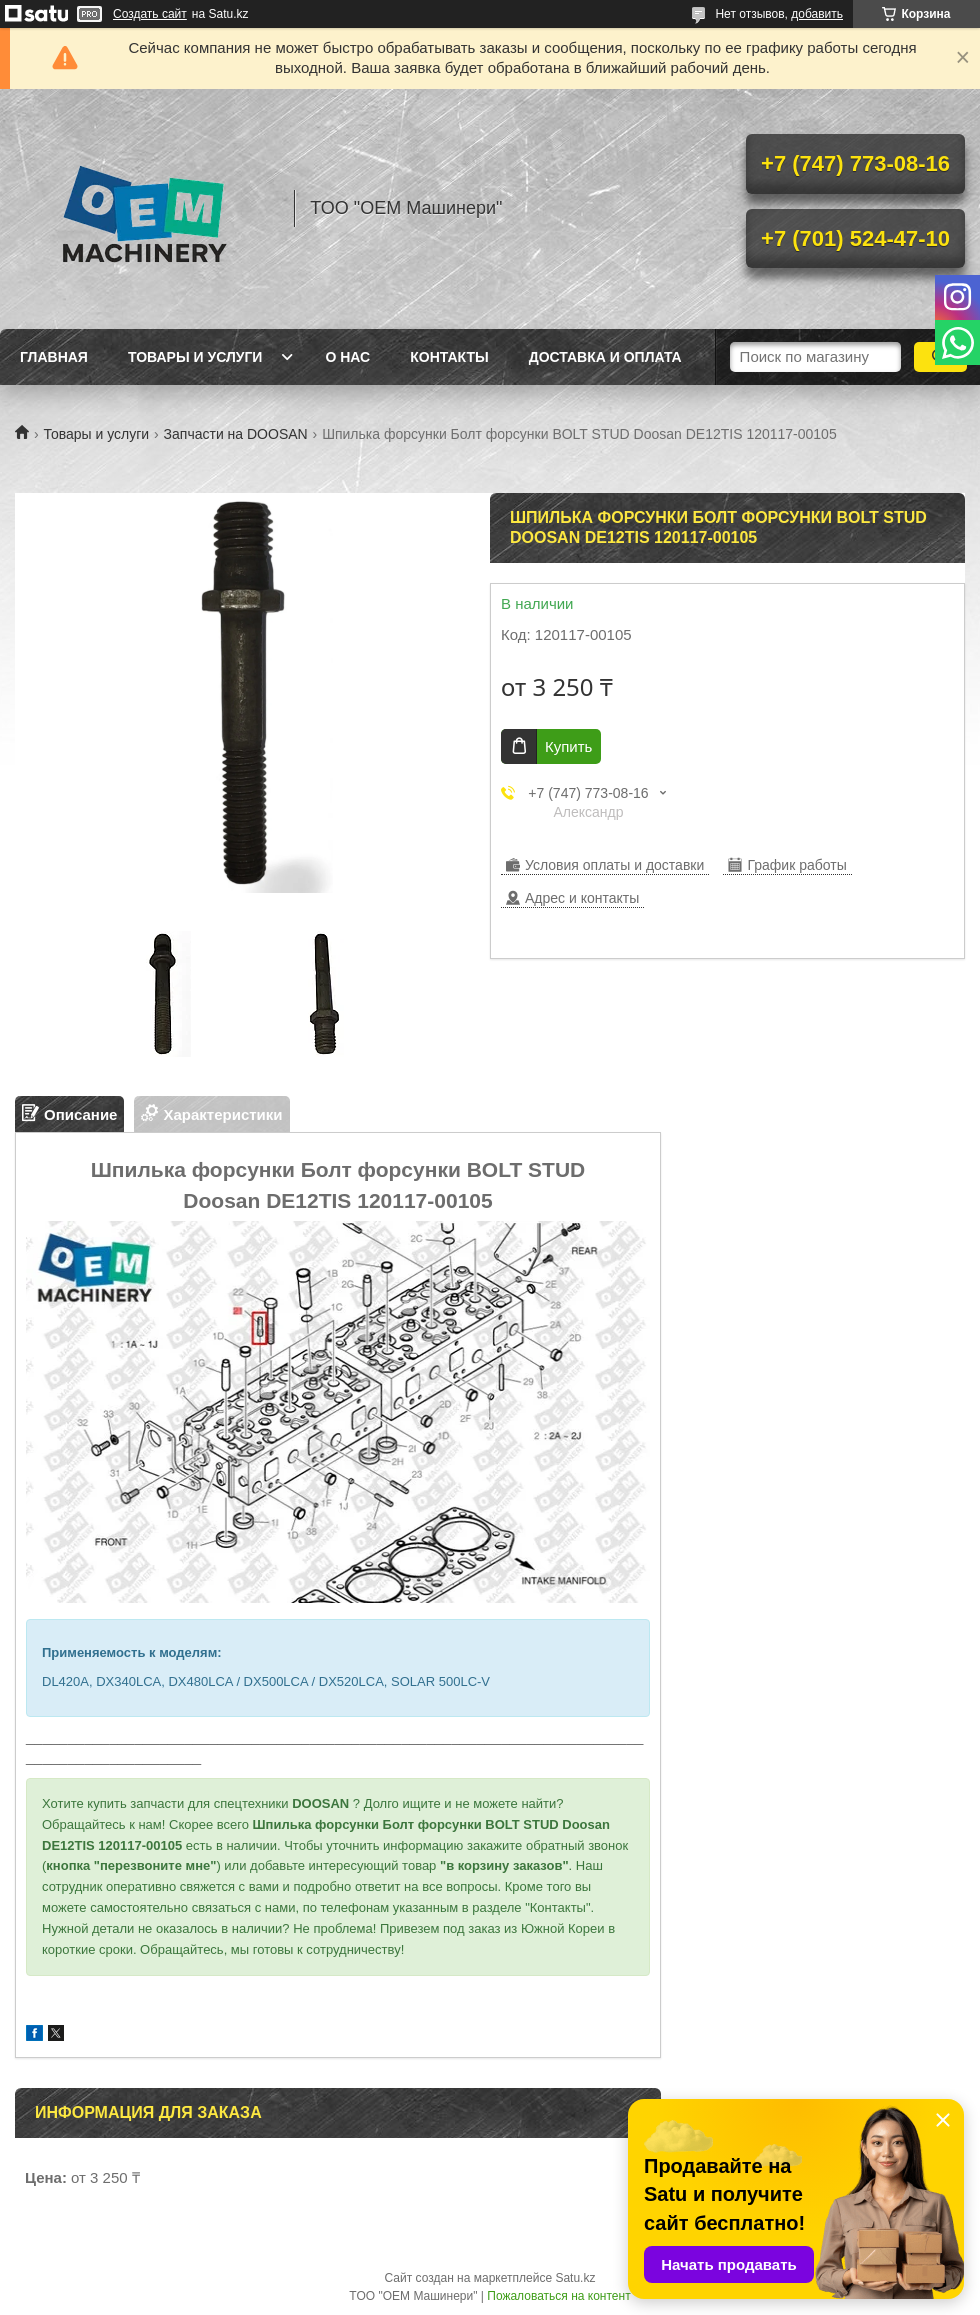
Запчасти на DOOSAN (236, 434)
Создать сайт (150, 14)
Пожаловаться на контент (558, 2296)
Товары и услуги (195, 357)
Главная (54, 357)
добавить (817, 14)
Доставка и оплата (605, 357)
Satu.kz (575, 2278)
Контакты (449, 357)
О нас (347, 357)
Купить (568, 746)
